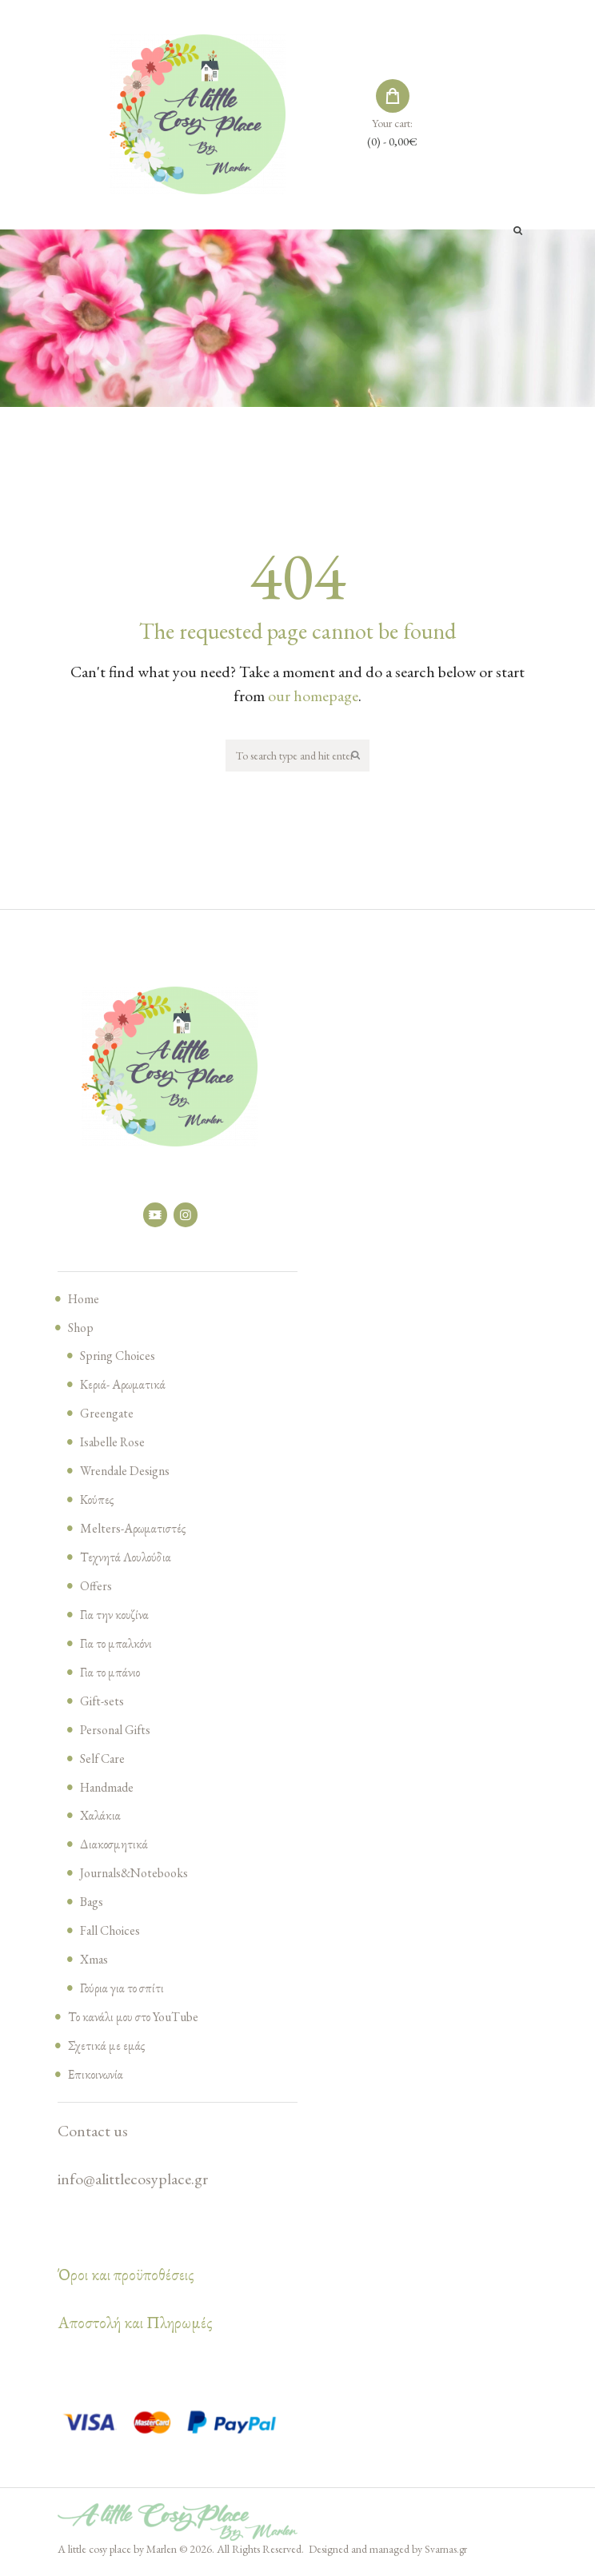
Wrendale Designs (129, 1473)
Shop (82, 1329)
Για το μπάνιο (111, 1675)
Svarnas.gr (446, 2552)
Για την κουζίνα (115, 1617)
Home (85, 1301)
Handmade (110, 1789)
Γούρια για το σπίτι (124, 1991)
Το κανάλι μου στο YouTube (138, 2019)
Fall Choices (113, 1933)
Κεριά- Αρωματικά (125, 1387)
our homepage (313, 696)
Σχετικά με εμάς (107, 2048)
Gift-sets (104, 1704)
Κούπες (97, 1502)
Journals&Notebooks (140, 1875)
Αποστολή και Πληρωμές (135, 2325)
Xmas (95, 1962)
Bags (93, 1904)
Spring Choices (122, 1358)
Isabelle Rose (116, 1444)
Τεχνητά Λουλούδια (127, 1560)
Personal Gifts (119, 1732)
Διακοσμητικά (115, 1847)
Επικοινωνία (97, 2077)
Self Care (104, 1761)
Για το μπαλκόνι (117, 1646)
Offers (97, 1588)
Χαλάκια (101, 1818)
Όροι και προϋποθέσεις (126, 2277)
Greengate (109, 1416)
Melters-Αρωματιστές (135, 1531)
